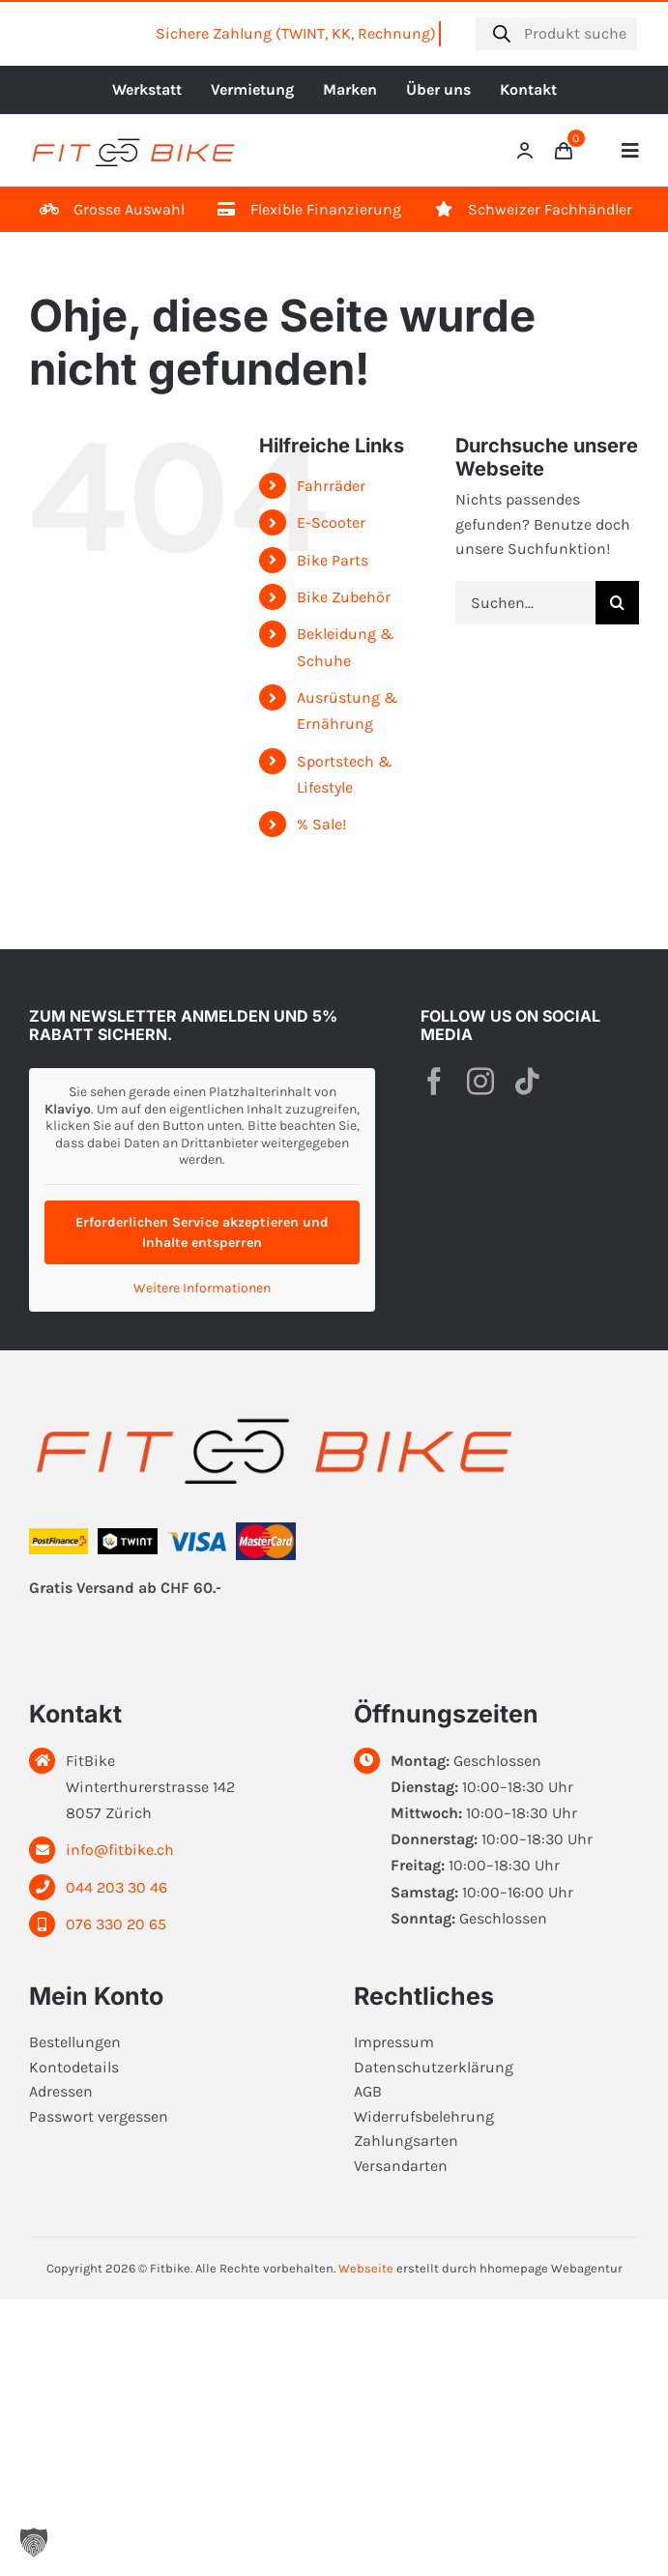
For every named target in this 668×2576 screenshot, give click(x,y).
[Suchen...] (525, 602)
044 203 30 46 (116, 1887)
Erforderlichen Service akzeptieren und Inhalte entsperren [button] (202, 1232)
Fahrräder (331, 486)
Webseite (365, 2268)
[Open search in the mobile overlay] (556, 33)
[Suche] (617, 602)
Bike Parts (332, 560)
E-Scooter (331, 522)
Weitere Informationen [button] (202, 1288)
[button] (34, 2542)
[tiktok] (526, 1081)
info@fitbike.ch (120, 1849)
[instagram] (480, 1081)
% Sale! (321, 824)
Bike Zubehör (344, 597)
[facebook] (434, 1081)
